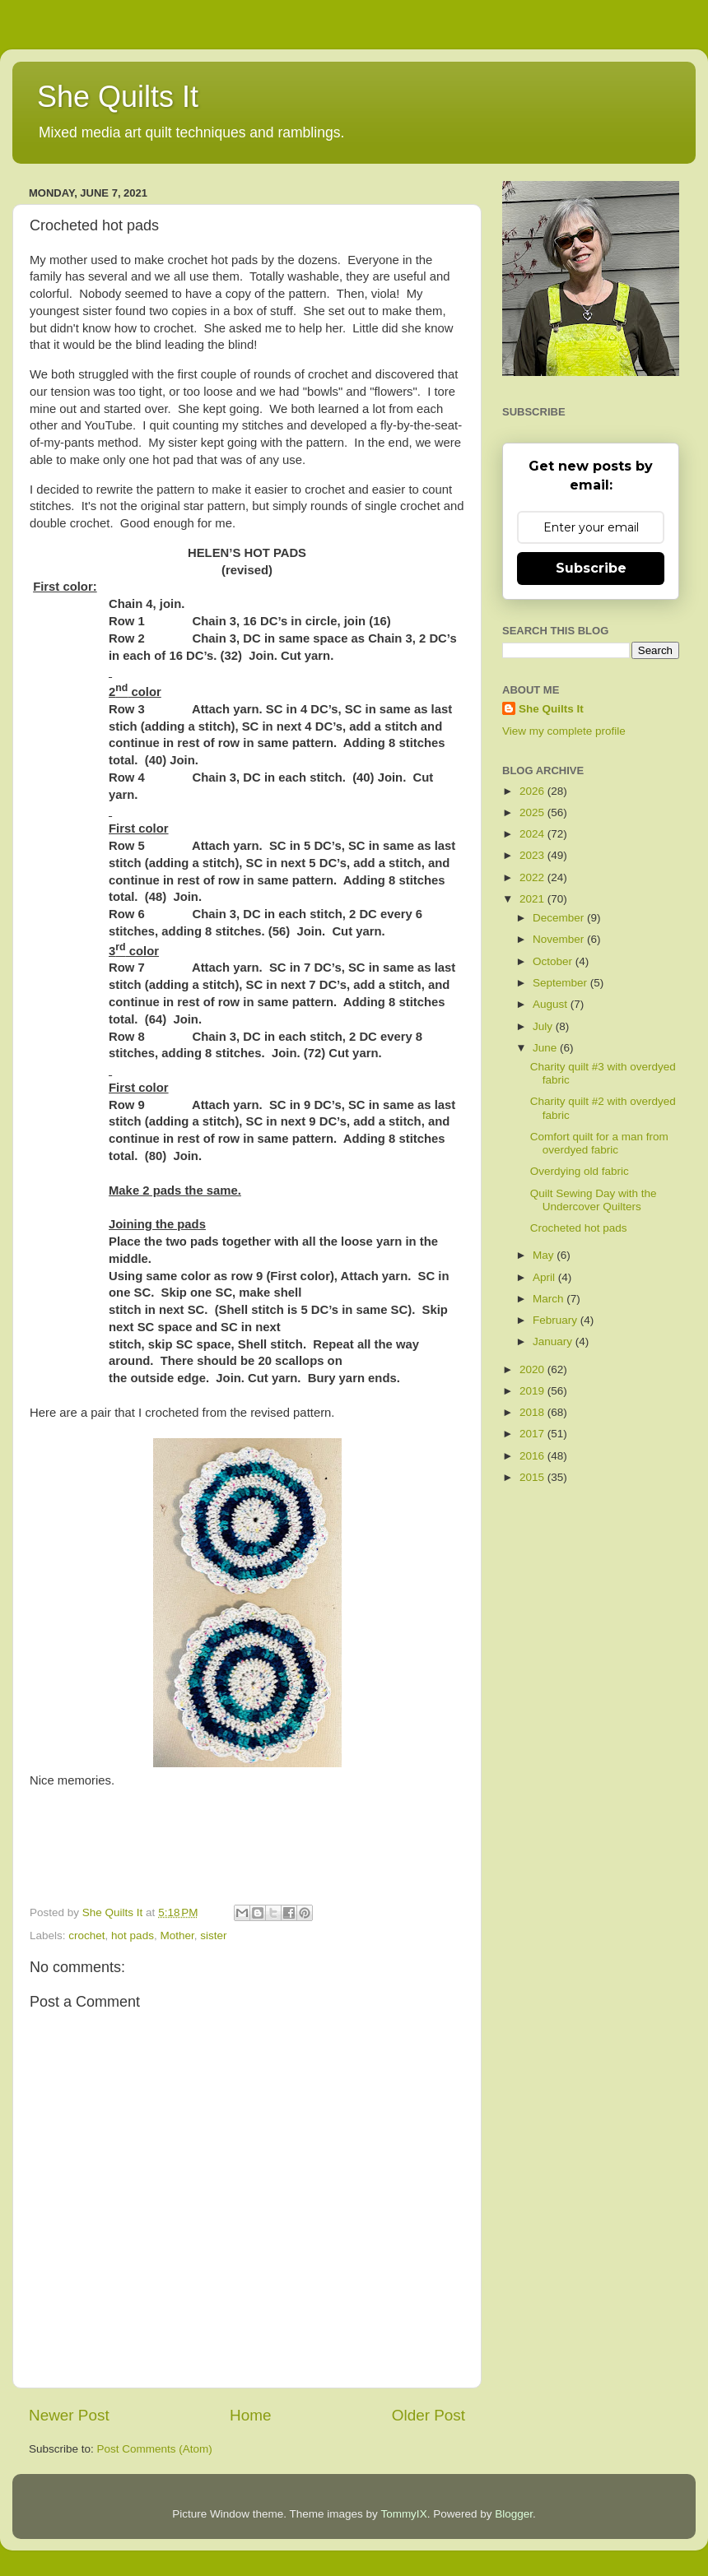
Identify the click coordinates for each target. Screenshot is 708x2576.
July (544, 1026)
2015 (533, 1477)
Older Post (428, 2415)
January (554, 1341)
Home (250, 2415)
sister (213, 1935)
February (556, 1320)
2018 (533, 1412)
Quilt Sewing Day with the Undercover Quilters (593, 1200)
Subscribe (591, 568)
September (561, 983)
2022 (533, 877)
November (560, 939)
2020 (533, 1369)
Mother (176, 1935)
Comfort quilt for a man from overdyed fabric (599, 1143)
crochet (86, 1935)
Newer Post (69, 2415)
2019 (533, 1391)
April (545, 1277)
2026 (533, 791)
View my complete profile (564, 731)
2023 (533, 855)
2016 (533, 1456)
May (545, 1255)
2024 (533, 834)
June (546, 1048)
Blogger (514, 2514)
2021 (533, 899)
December (560, 918)
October (554, 961)
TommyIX (403, 2514)
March (549, 1299)
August (552, 1004)
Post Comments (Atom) (154, 2449)
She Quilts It (117, 97)
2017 (533, 1433)
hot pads (132, 1935)
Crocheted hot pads (578, 1228)
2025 (533, 812)
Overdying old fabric (579, 1171)
